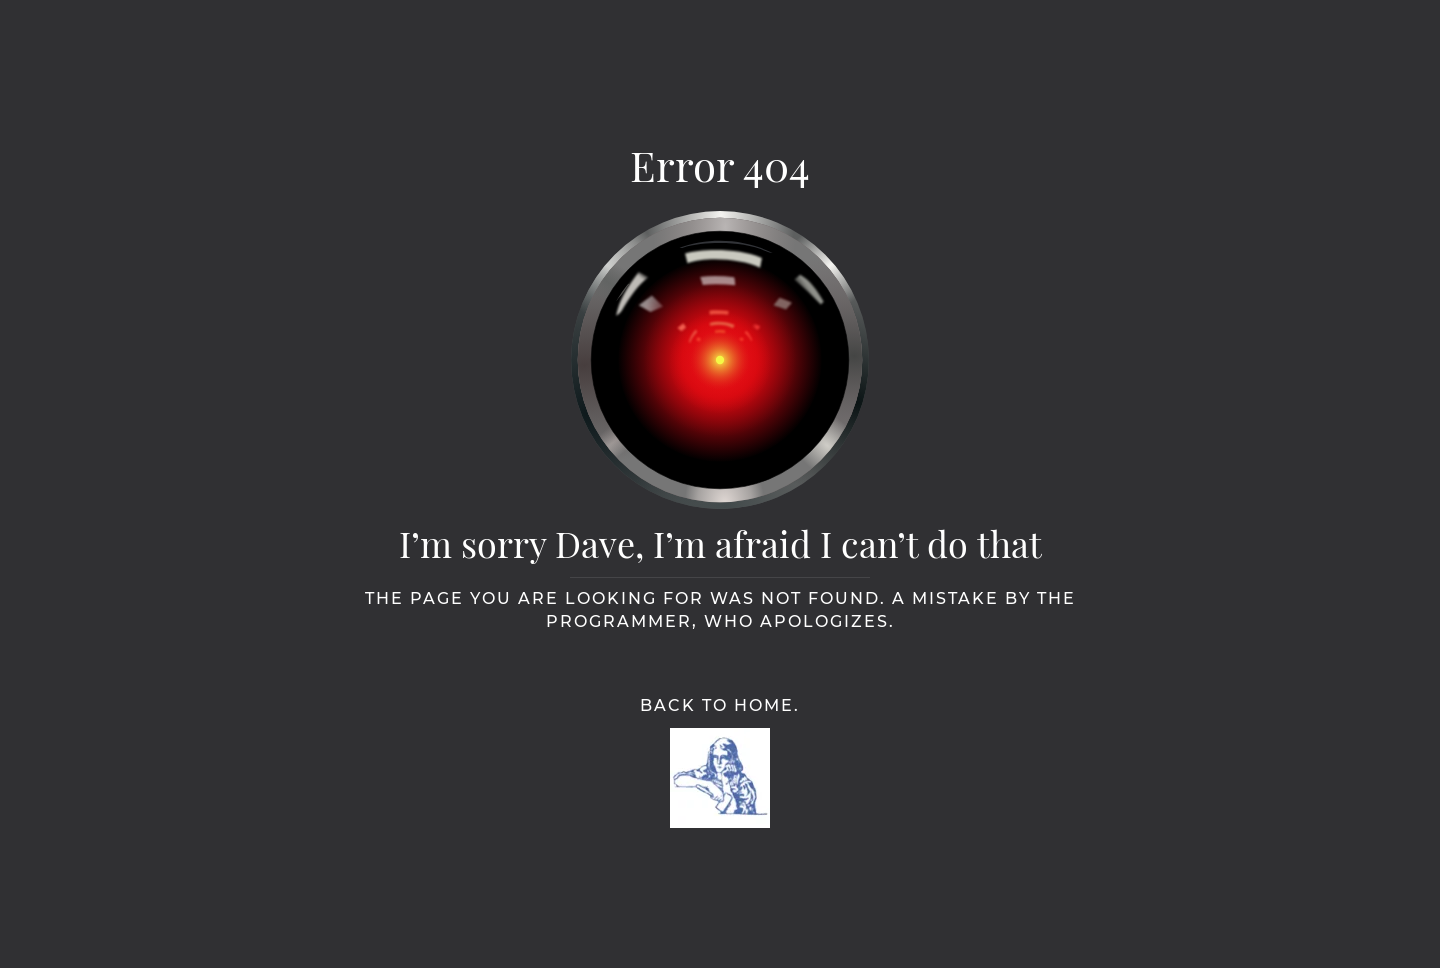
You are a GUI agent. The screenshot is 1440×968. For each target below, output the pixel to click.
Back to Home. (720, 705)
